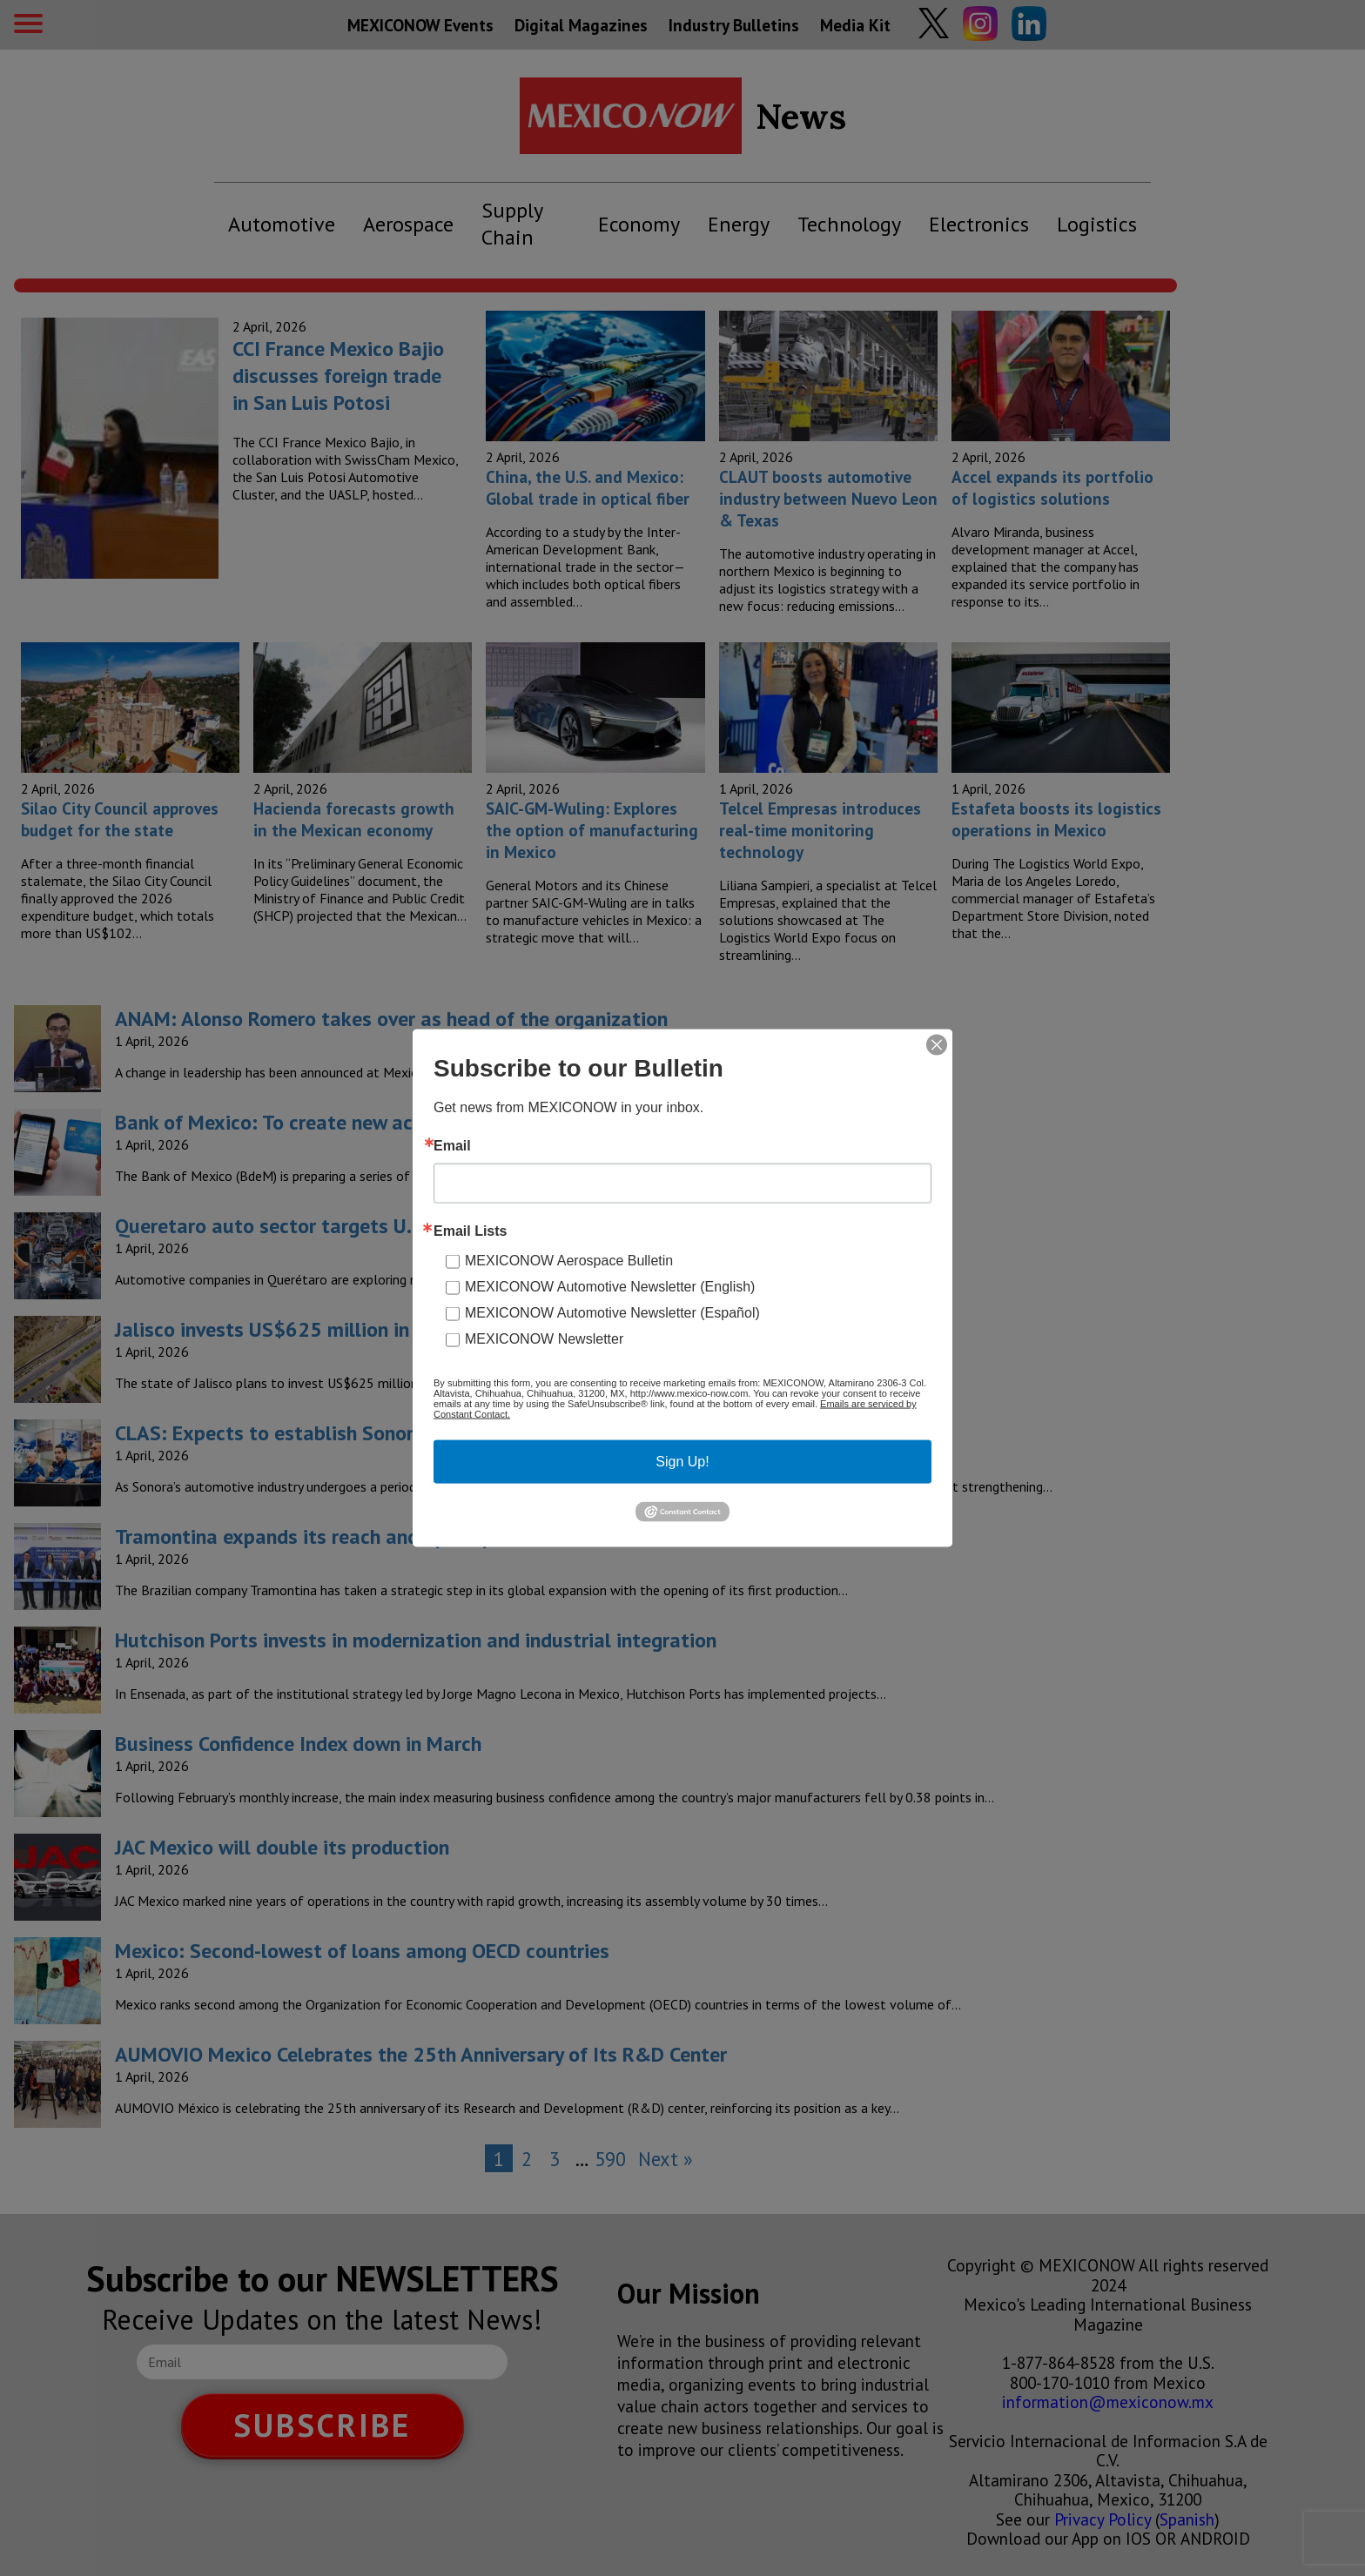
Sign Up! (682, 1461)
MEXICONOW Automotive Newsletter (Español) (612, 1312)
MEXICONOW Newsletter (544, 1339)
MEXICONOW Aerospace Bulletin (569, 1260)
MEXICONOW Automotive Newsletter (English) (610, 1286)
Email (452, 1146)
